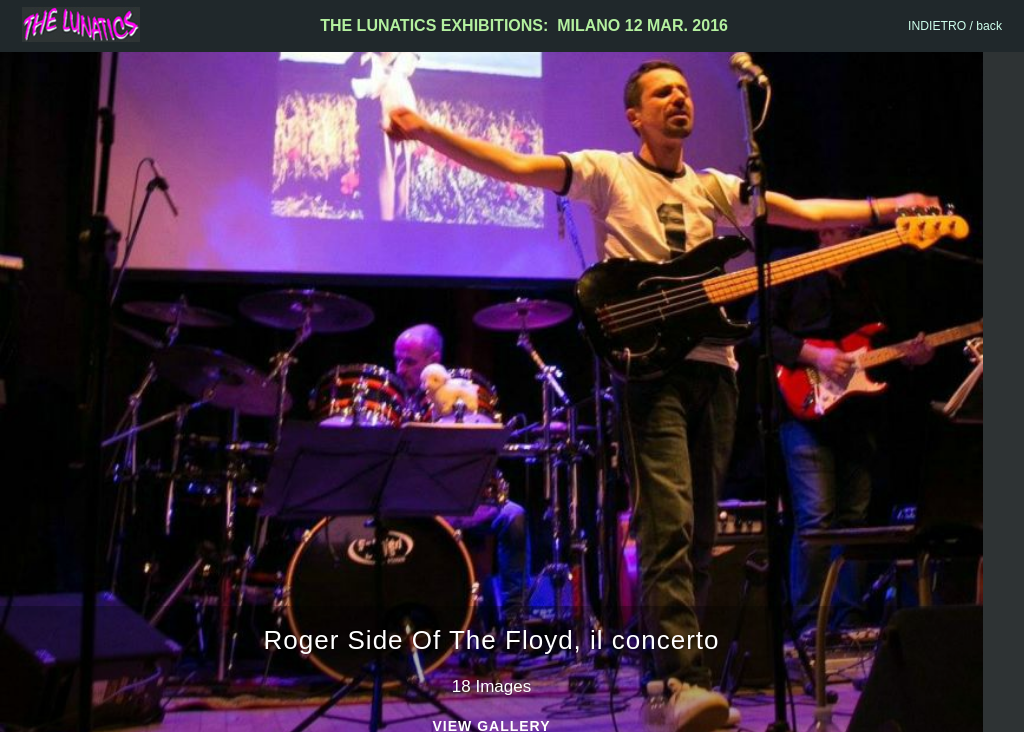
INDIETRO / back (955, 26)
